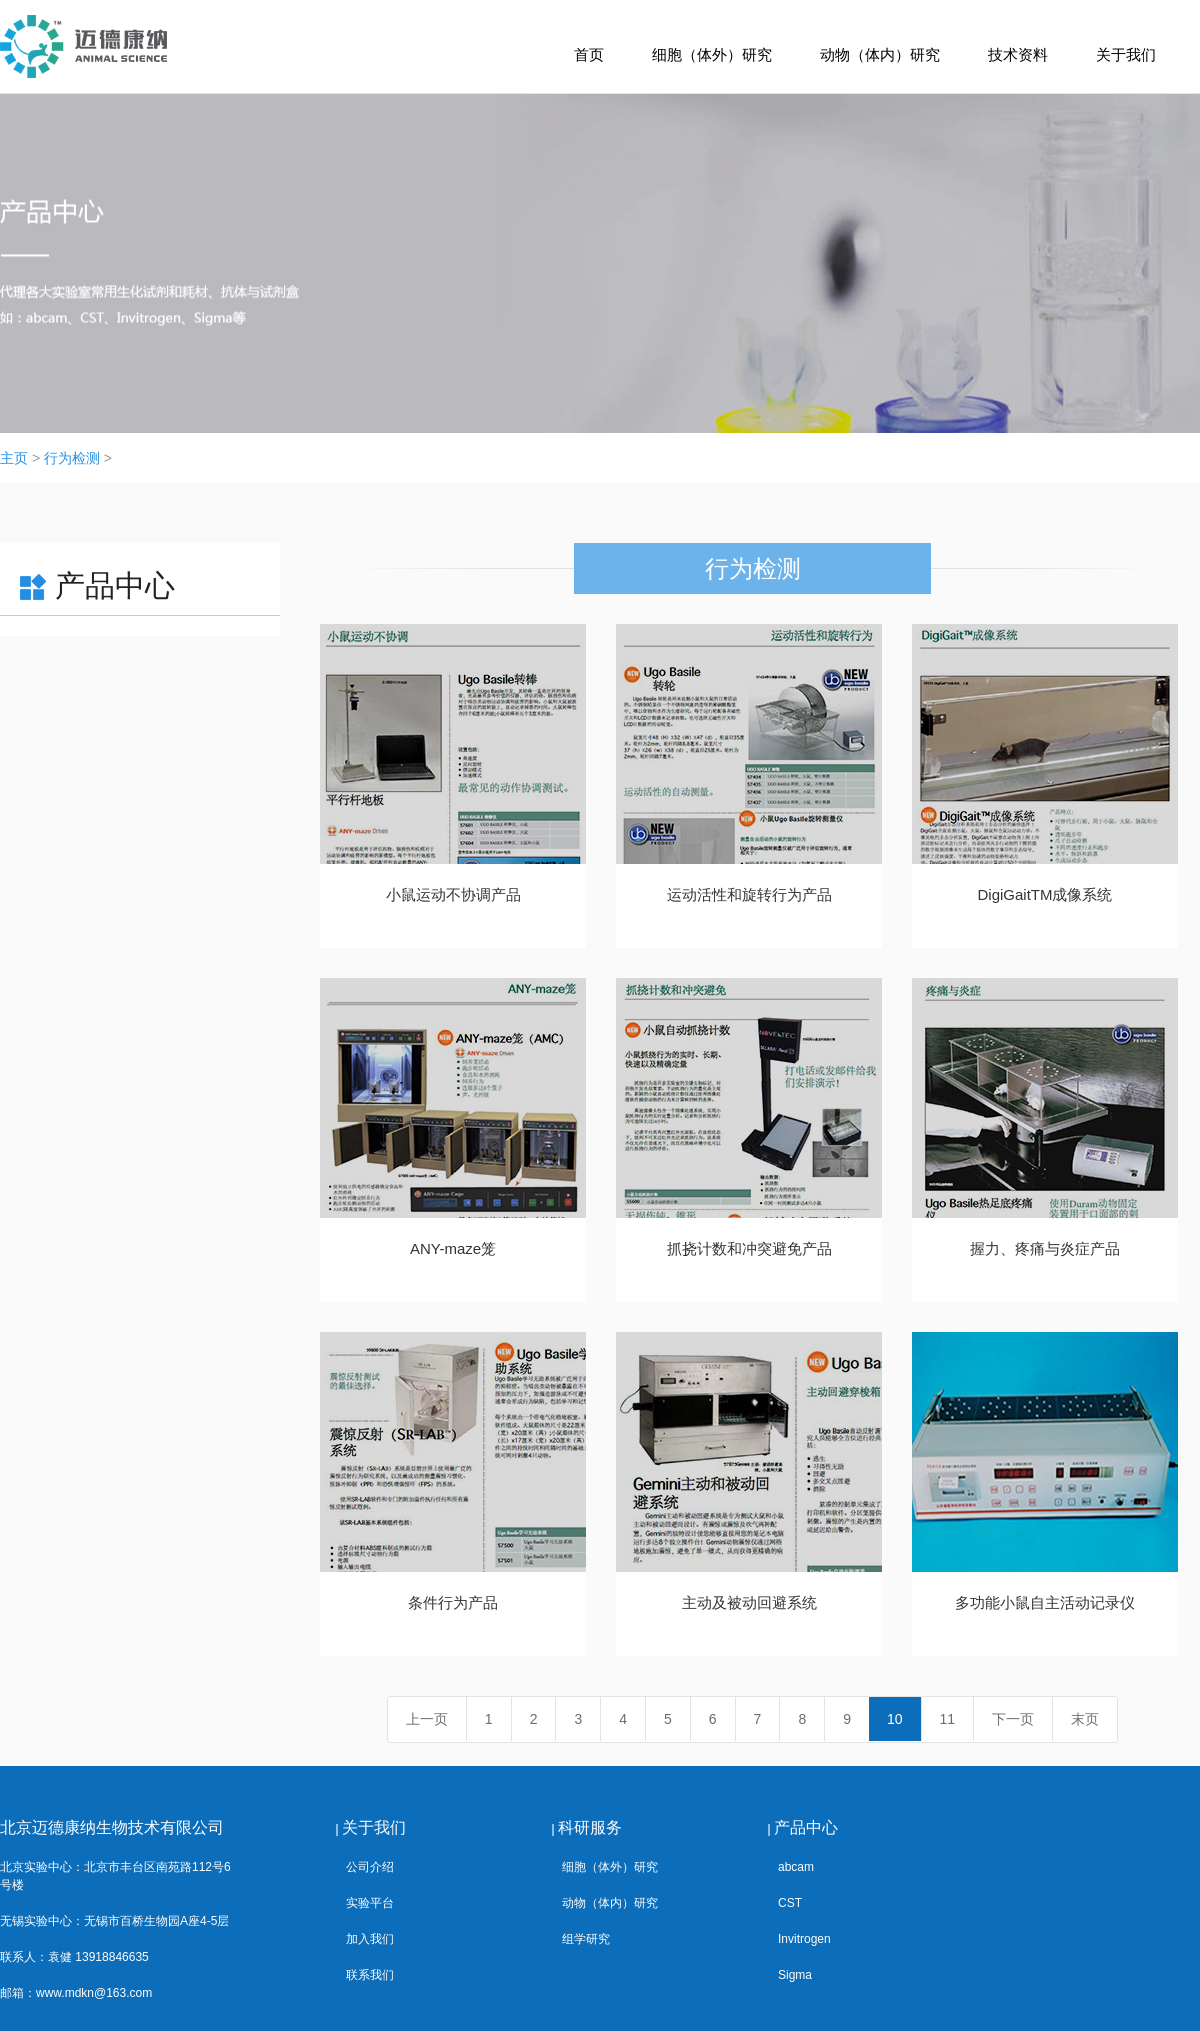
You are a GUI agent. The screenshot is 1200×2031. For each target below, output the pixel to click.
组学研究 (586, 1939)
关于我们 (1126, 54)
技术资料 (1018, 54)
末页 (1085, 1719)
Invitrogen (804, 1939)
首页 (589, 54)
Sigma (795, 1975)
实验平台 (370, 1903)
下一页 (1013, 1719)
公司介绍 (370, 1867)
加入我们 (370, 1939)
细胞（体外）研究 (712, 54)
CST (790, 1903)
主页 (14, 458)
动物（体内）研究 (880, 54)
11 (948, 1719)
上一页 (427, 1719)
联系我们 (370, 1975)
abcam (796, 1867)
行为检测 (72, 458)
